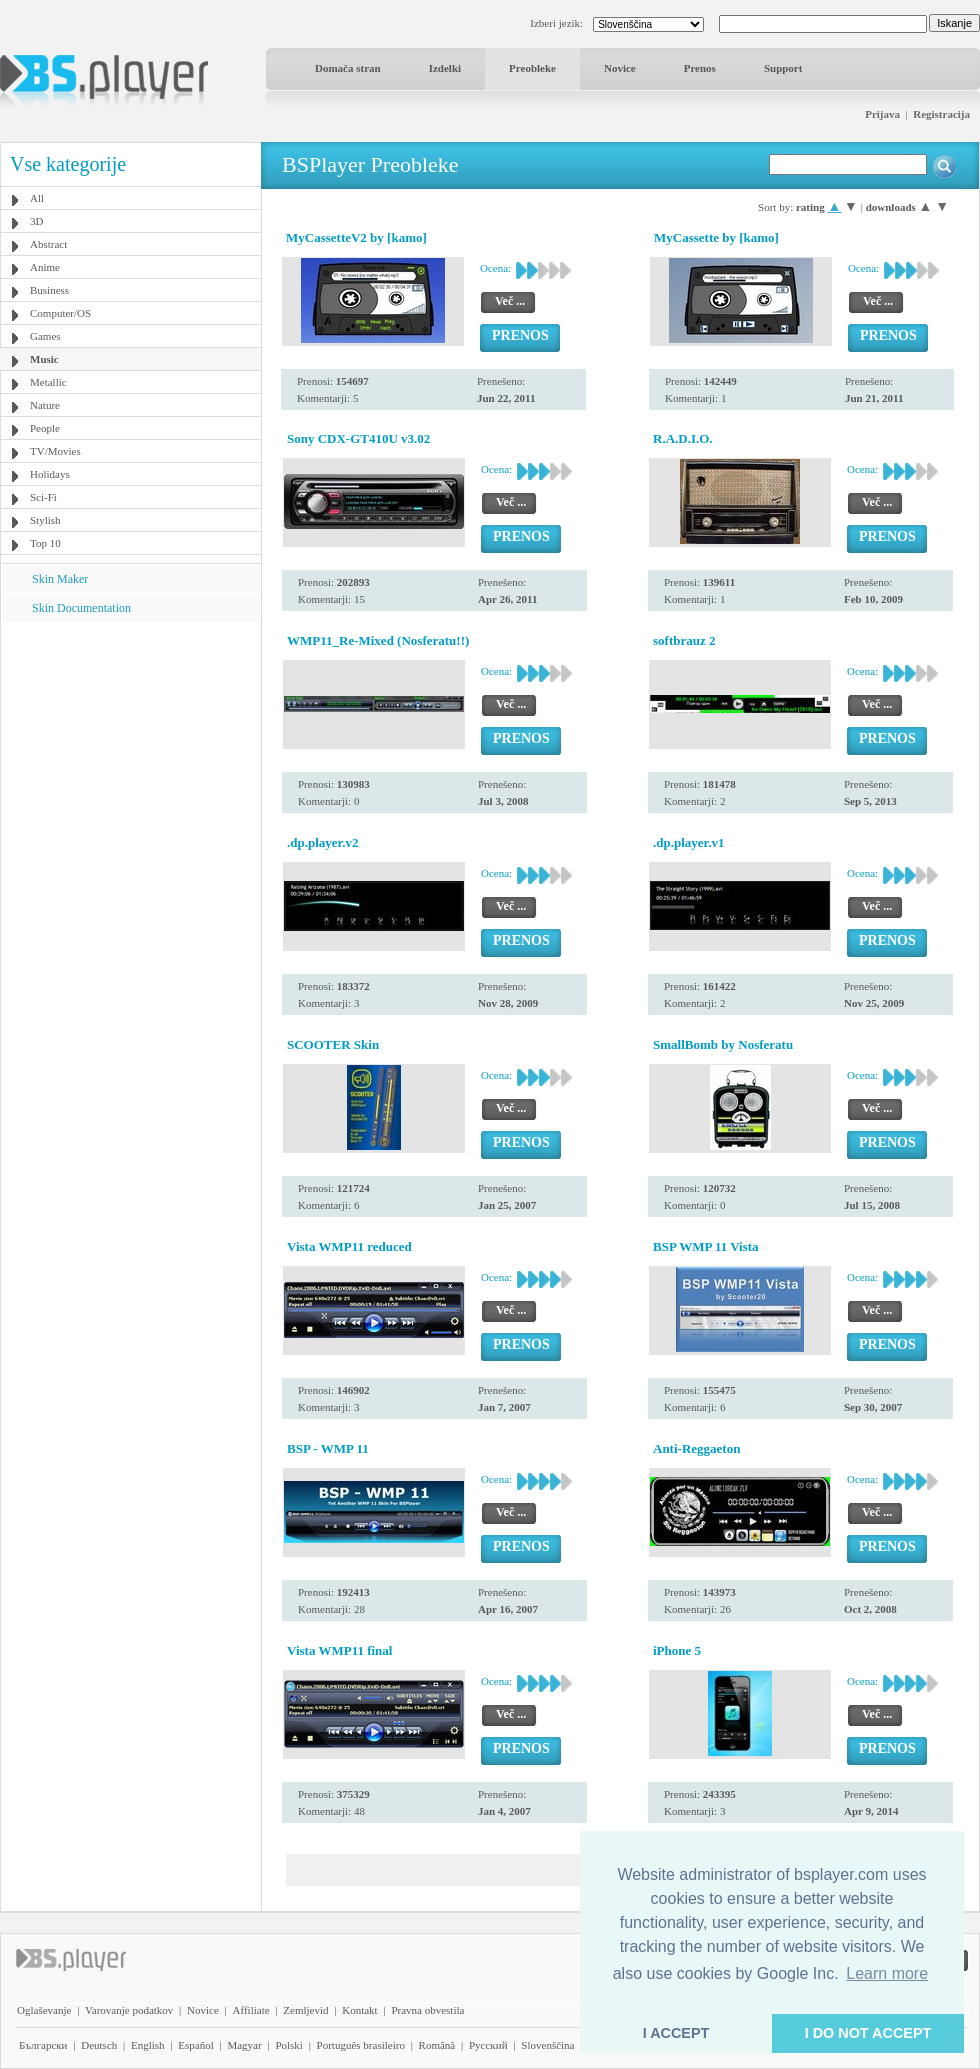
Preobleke (532, 68)
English (148, 2045)
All (37, 198)
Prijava (882, 114)
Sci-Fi (43, 497)
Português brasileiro (361, 2045)
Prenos (700, 68)
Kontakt (359, 2010)
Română (437, 2045)
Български (43, 2045)
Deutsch (99, 2045)
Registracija (941, 114)
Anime (45, 267)
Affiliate (251, 2010)
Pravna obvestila (427, 2010)
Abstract (48, 244)
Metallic (48, 382)
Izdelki (445, 68)
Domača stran (348, 68)
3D (36, 221)
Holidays (50, 474)
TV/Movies (55, 451)
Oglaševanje (44, 2010)
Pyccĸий (488, 2045)
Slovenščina (547, 2045)
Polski (289, 2045)
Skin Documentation (81, 608)
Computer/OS (60, 313)
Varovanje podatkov (129, 2010)
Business (49, 290)
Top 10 (45, 543)
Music (44, 359)
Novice (620, 68)
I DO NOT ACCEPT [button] (868, 2033)
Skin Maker (60, 579)
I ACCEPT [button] (676, 2033)
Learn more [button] (887, 1973)
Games (45, 336)
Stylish (45, 520)
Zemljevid (305, 2010)
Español (195, 2045)
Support (783, 68)
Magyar (244, 2045)
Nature (45, 405)
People (45, 428)
